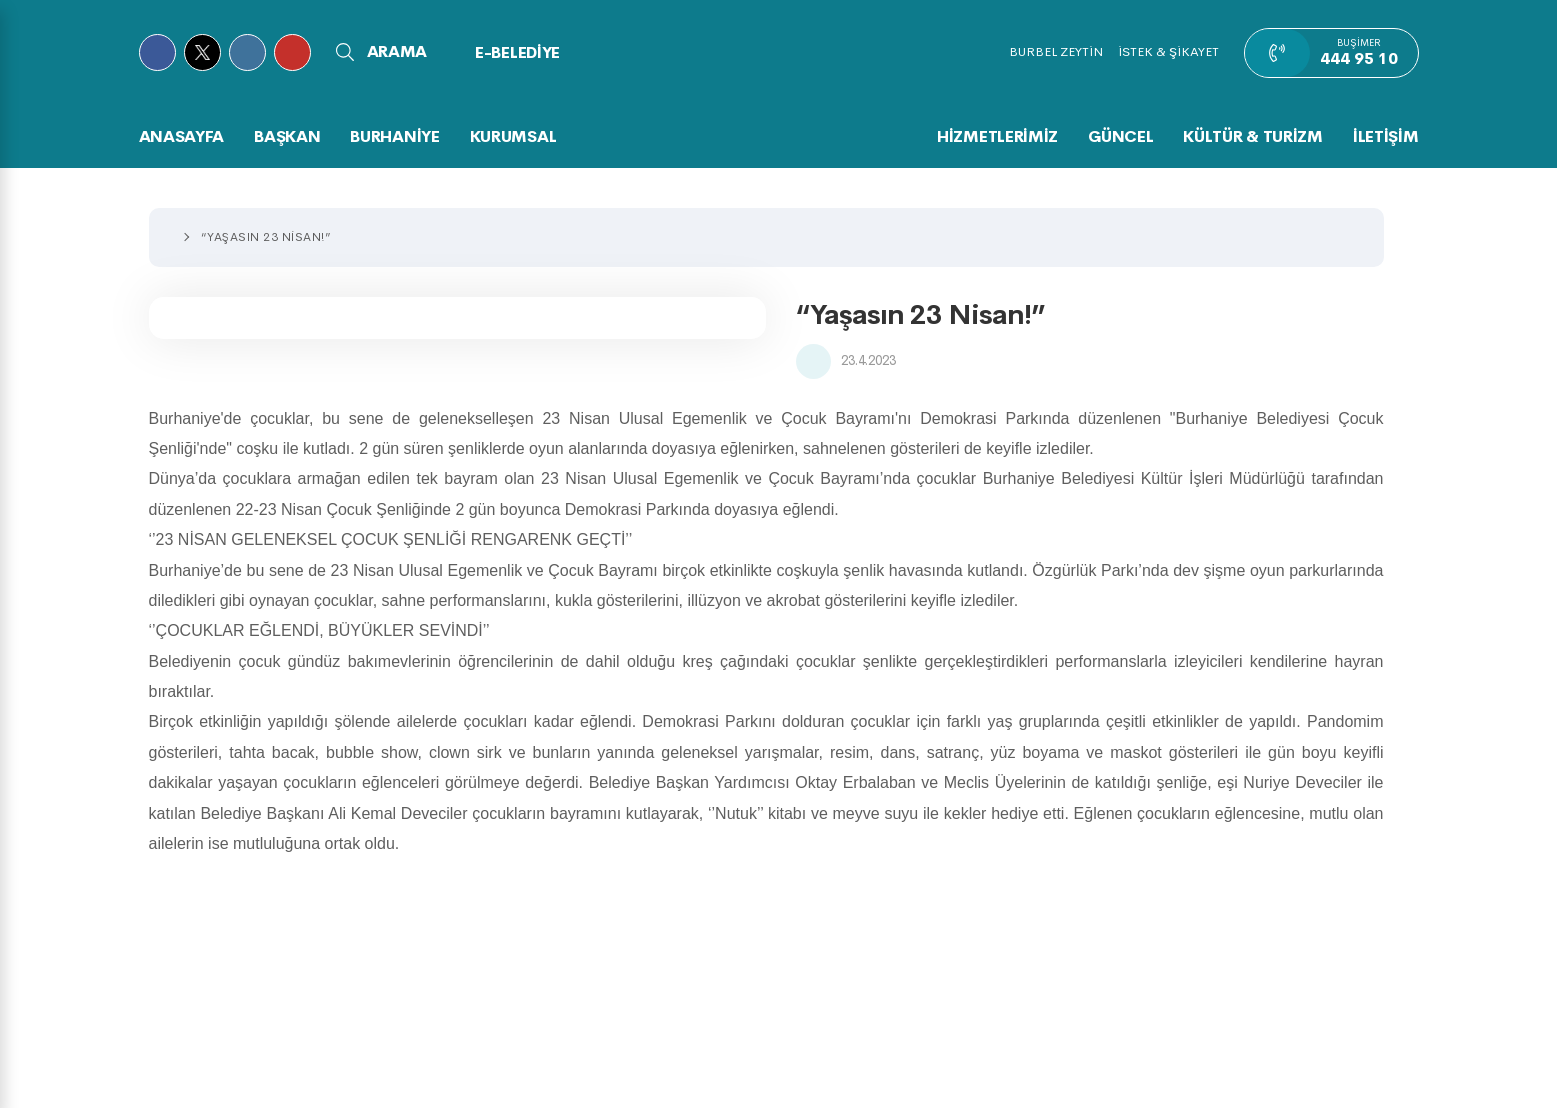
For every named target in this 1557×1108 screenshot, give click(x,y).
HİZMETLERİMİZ (997, 136)
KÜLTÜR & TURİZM (1253, 136)
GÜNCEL (1120, 136)
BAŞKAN (287, 136)
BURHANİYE (394, 136)
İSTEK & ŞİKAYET (1168, 51)
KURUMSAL (513, 136)
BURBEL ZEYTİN (1056, 51)
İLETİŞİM (1386, 136)
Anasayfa (182, 136)
